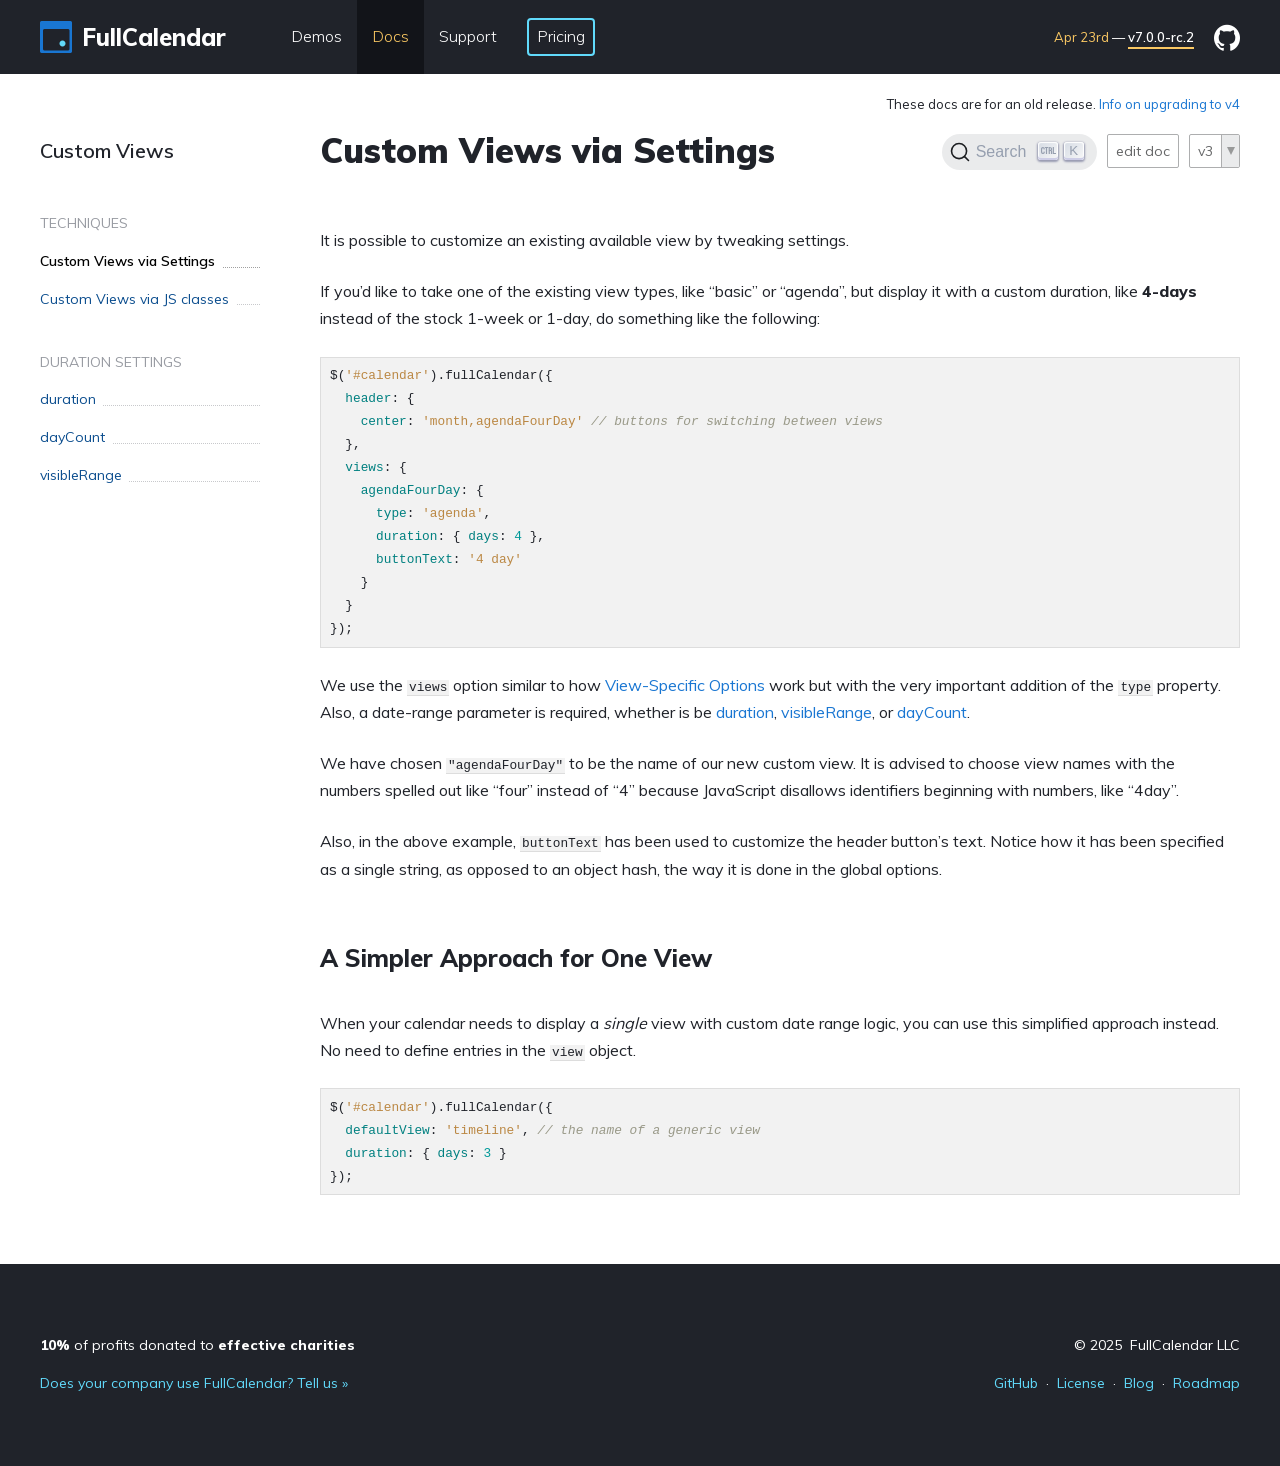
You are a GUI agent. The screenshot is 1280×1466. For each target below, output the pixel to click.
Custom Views (107, 150)
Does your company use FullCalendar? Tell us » (194, 1383)
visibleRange (826, 712)
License (1081, 1383)
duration (745, 712)
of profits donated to (197, 1345)
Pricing (561, 36)
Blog (1139, 1383)
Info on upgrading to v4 (1169, 104)
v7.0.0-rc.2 (1161, 37)
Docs (390, 36)
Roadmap (1206, 1383)
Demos (316, 36)
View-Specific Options (685, 685)
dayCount (932, 712)
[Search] (1019, 152)
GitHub (1016, 1383)
